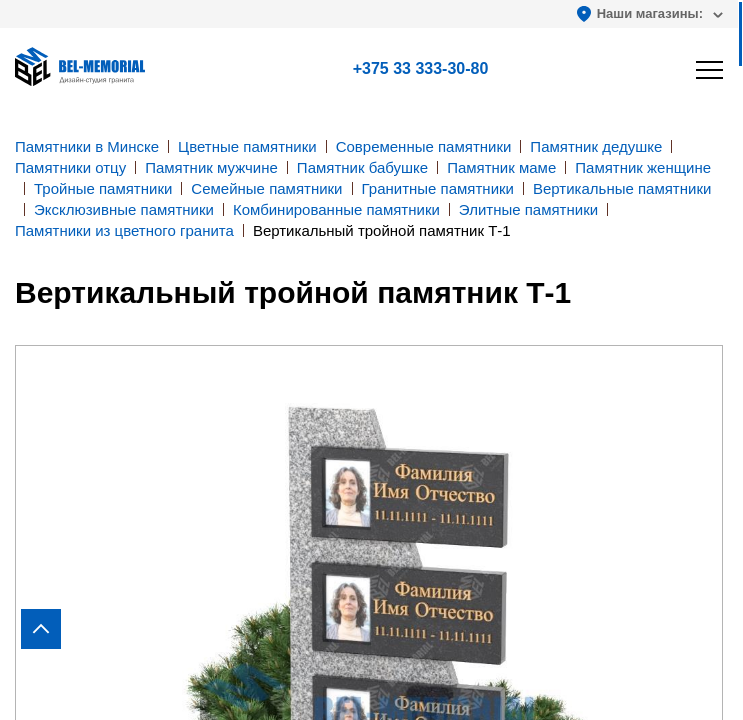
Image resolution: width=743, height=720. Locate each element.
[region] (371, 360)
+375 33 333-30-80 (421, 68)
